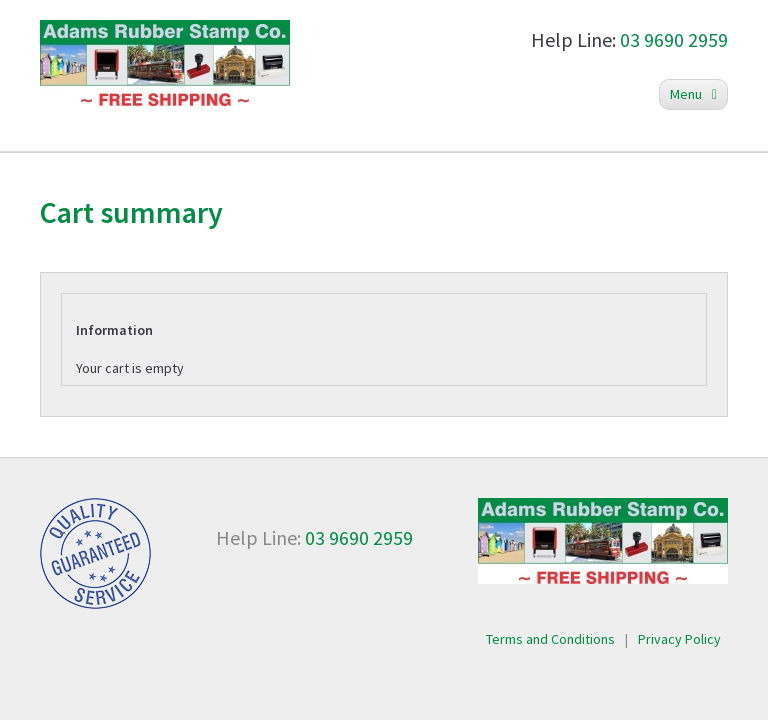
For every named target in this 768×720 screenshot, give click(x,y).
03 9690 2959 (674, 39)
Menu (693, 94)
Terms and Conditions (550, 639)
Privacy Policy (679, 639)
